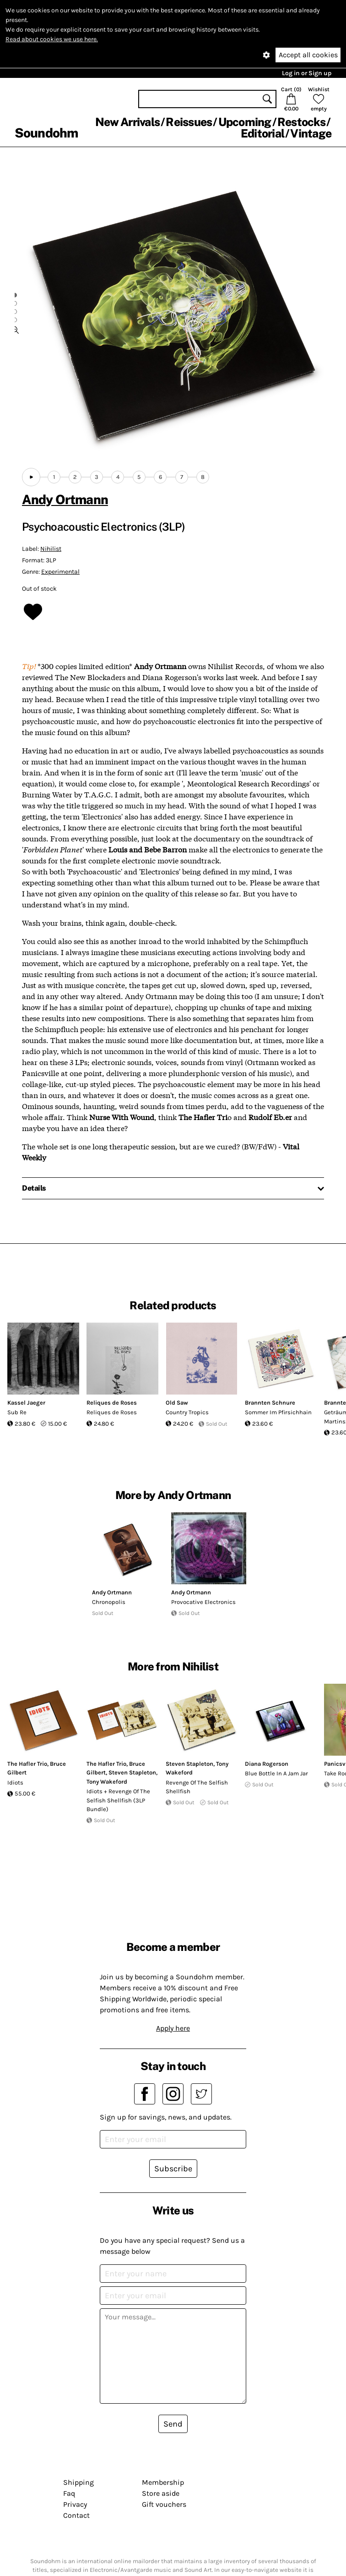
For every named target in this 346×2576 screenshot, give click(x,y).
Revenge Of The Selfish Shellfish (197, 1787)
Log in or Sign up (306, 73)
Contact (76, 2515)
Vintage (310, 133)
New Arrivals (127, 122)
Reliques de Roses (111, 1402)
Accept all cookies (308, 54)
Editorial (262, 133)
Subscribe (173, 2169)
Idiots (15, 1782)
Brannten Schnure (270, 1402)
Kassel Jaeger (26, 1402)
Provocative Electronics (203, 1601)
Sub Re (17, 1412)
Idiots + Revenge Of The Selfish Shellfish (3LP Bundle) (118, 1800)
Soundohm (46, 132)
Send (173, 2424)
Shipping (78, 2482)
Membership (163, 2482)
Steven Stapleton (132, 1772)
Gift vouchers (164, 2504)
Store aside (160, 2493)
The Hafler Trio (27, 1763)
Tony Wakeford (106, 1781)
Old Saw (177, 1402)
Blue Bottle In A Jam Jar (276, 1773)
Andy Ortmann (65, 499)
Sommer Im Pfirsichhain (278, 1412)
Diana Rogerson (266, 1763)
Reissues (189, 122)
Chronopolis (108, 1601)
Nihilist (50, 549)
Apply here (173, 2028)
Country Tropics (187, 1412)
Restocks (301, 122)
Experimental (60, 572)
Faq (69, 2493)
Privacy (75, 2504)
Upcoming (244, 122)
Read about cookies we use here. (51, 39)
